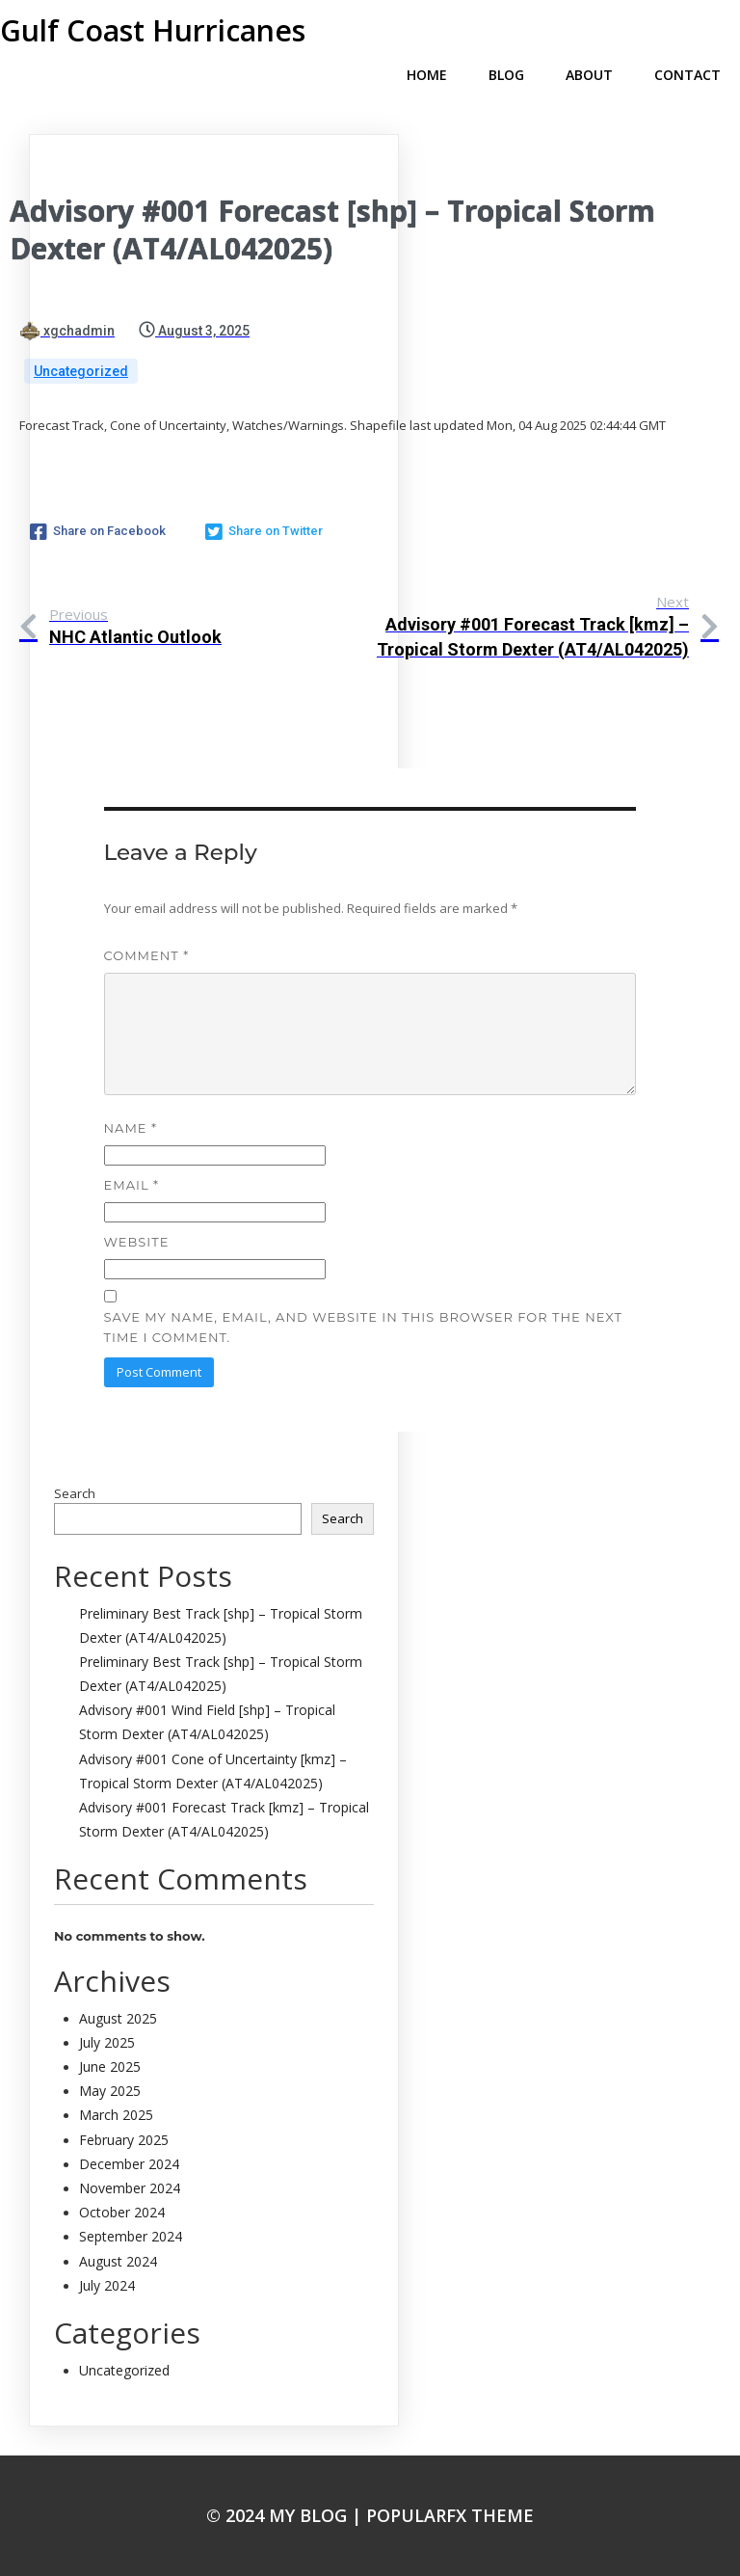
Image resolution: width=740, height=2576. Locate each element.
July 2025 (107, 2042)
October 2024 (122, 2212)
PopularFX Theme (450, 2515)
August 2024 (118, 2261)
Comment (147, 955)
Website (137, 1241)
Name (130, 1128)
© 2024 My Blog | (286, 2515)
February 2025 (124, 2140)
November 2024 (129, 2188)
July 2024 (107, 2285)
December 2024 (129, 2164)
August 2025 (118, 2018)
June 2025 (110, 2066)
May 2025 (110, 2090)
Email (131, 1185)
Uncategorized (81, 371)
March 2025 (116, 2115)
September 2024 (130, 2236)
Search (74, 1493)
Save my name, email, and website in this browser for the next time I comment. (363, 1327)
